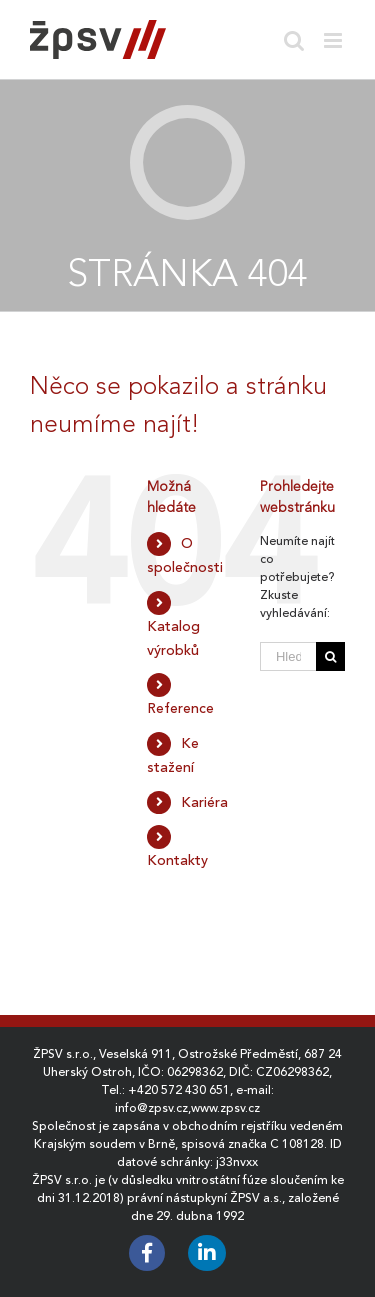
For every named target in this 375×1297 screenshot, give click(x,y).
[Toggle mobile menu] (334, 40)
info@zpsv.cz (151, 1108)
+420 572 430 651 (179, 1090)
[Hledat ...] (288, 656)
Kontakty (177, 860)
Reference (180, 708)
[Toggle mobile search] (294, 40)
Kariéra (204, 802)
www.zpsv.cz (225, 1108)
